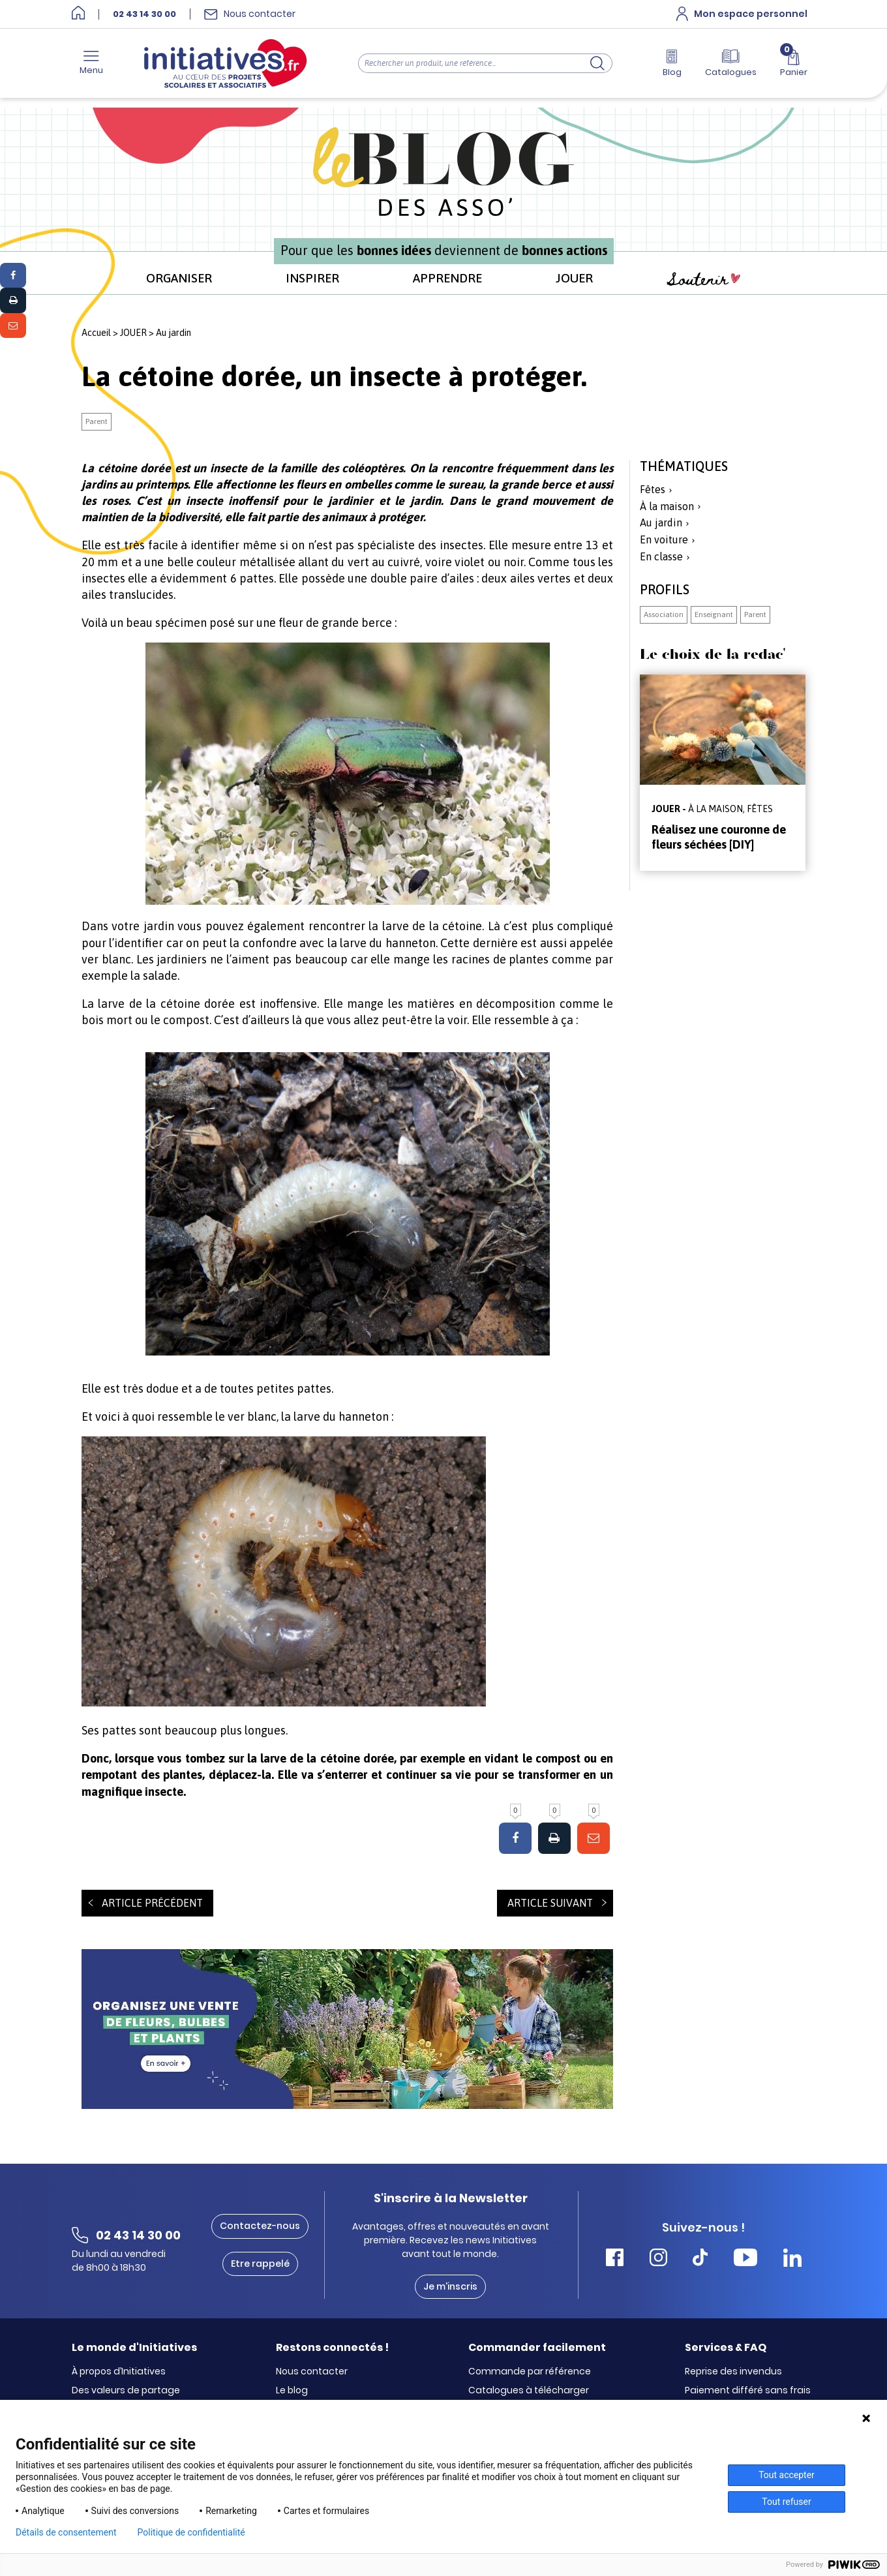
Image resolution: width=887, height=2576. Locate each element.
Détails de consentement (66, 2532)
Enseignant (714, 614)
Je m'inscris (450, 2286)
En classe (661, 556)
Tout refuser (786, 2501)
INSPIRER (312, 278)
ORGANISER (179, 278)
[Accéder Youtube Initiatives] (745, 2259)
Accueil (96, 332)
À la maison (667, 506)
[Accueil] (78, 14)
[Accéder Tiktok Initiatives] (700, 2259)
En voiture (664, 539)
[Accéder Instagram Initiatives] (658, 2259)
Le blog (292, 2391)
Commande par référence (529, 2372)
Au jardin (173, 332)
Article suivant (550, 1903)
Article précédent (152, 1903)
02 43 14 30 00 (144, 14)
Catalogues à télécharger (528, 2391)
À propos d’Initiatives (119, 2372)
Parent (96, 421)
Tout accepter (787, 2475)
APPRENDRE (447, 278)
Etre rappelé (260, 2263)
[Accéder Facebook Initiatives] (615, 2259)
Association (664, 614)
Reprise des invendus (733, 2372)
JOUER (574, 278)
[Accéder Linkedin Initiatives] (792, 2259)
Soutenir (704, 279)
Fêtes (652, 489)
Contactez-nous (260, 2225)
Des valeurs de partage (126, 2391)
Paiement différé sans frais (748, 2391)
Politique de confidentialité (191, 2532)
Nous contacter (312, 2372)
